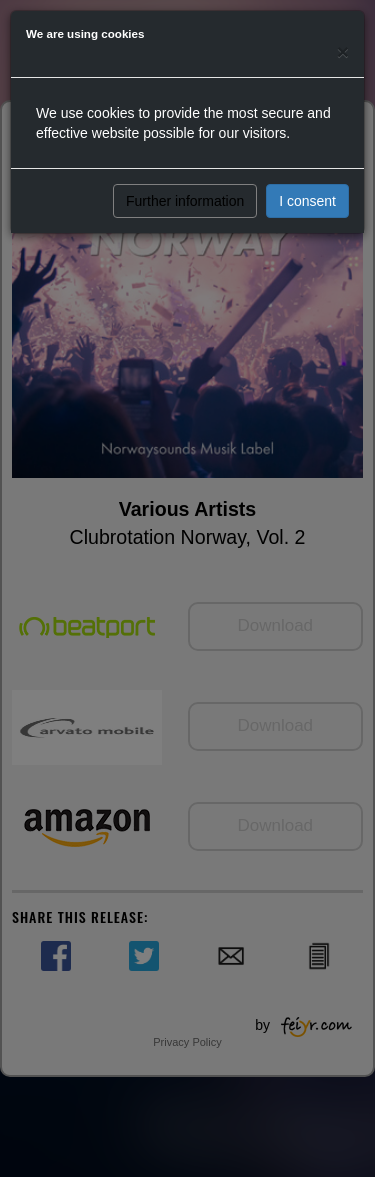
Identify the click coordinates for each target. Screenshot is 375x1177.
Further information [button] (185, 201)
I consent (307, 201)
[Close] (343, 51)
